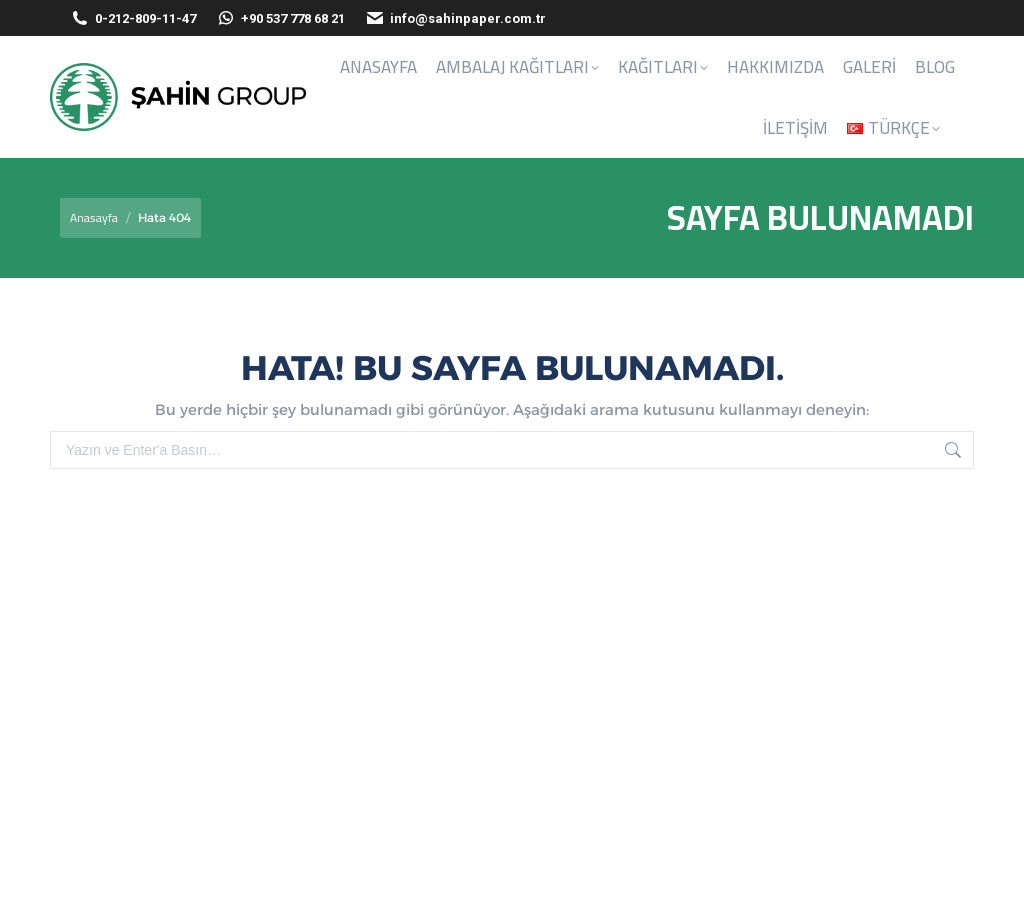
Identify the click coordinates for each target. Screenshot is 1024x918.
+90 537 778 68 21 (280, 18)
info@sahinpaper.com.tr (455, 18)
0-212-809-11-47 (145, 18)
